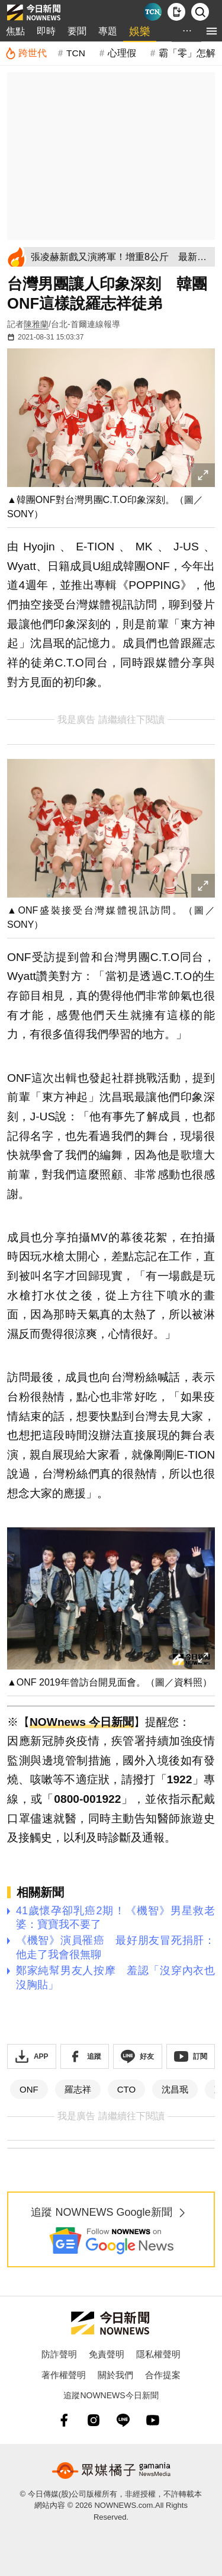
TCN (75, 53)
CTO (126, 2089)
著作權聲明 (63, 2374)
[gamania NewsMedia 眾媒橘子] (111, 2470)
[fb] (64, 2420)
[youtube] (153, 2420)
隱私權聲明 (158, 2354)
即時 (46, 31)
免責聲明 (106, 2354)
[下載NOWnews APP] (176, 12)
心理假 (122, 53)
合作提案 (163, 2374)
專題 (107, 31)
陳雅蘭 (36, 324)
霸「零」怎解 (187, 53)
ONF (29, 2089)
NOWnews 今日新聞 (82, 1722)
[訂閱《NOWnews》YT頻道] (190, 2056)
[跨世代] (26, 53)
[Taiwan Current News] (153, 12)
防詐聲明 (59, 2354)
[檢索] (200, 12)
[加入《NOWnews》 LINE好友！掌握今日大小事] (137, 2056)
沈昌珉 (175, 2089)
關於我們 (115, 2374)
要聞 (76, 31)
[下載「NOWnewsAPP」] (31, 2056)
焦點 (15, 31)
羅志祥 (78, 2089)
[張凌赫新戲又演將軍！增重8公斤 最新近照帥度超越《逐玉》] (121, 257)
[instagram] (93, 2420)
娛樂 (139, 31)
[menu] (211, 31)
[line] (123, 2420)
